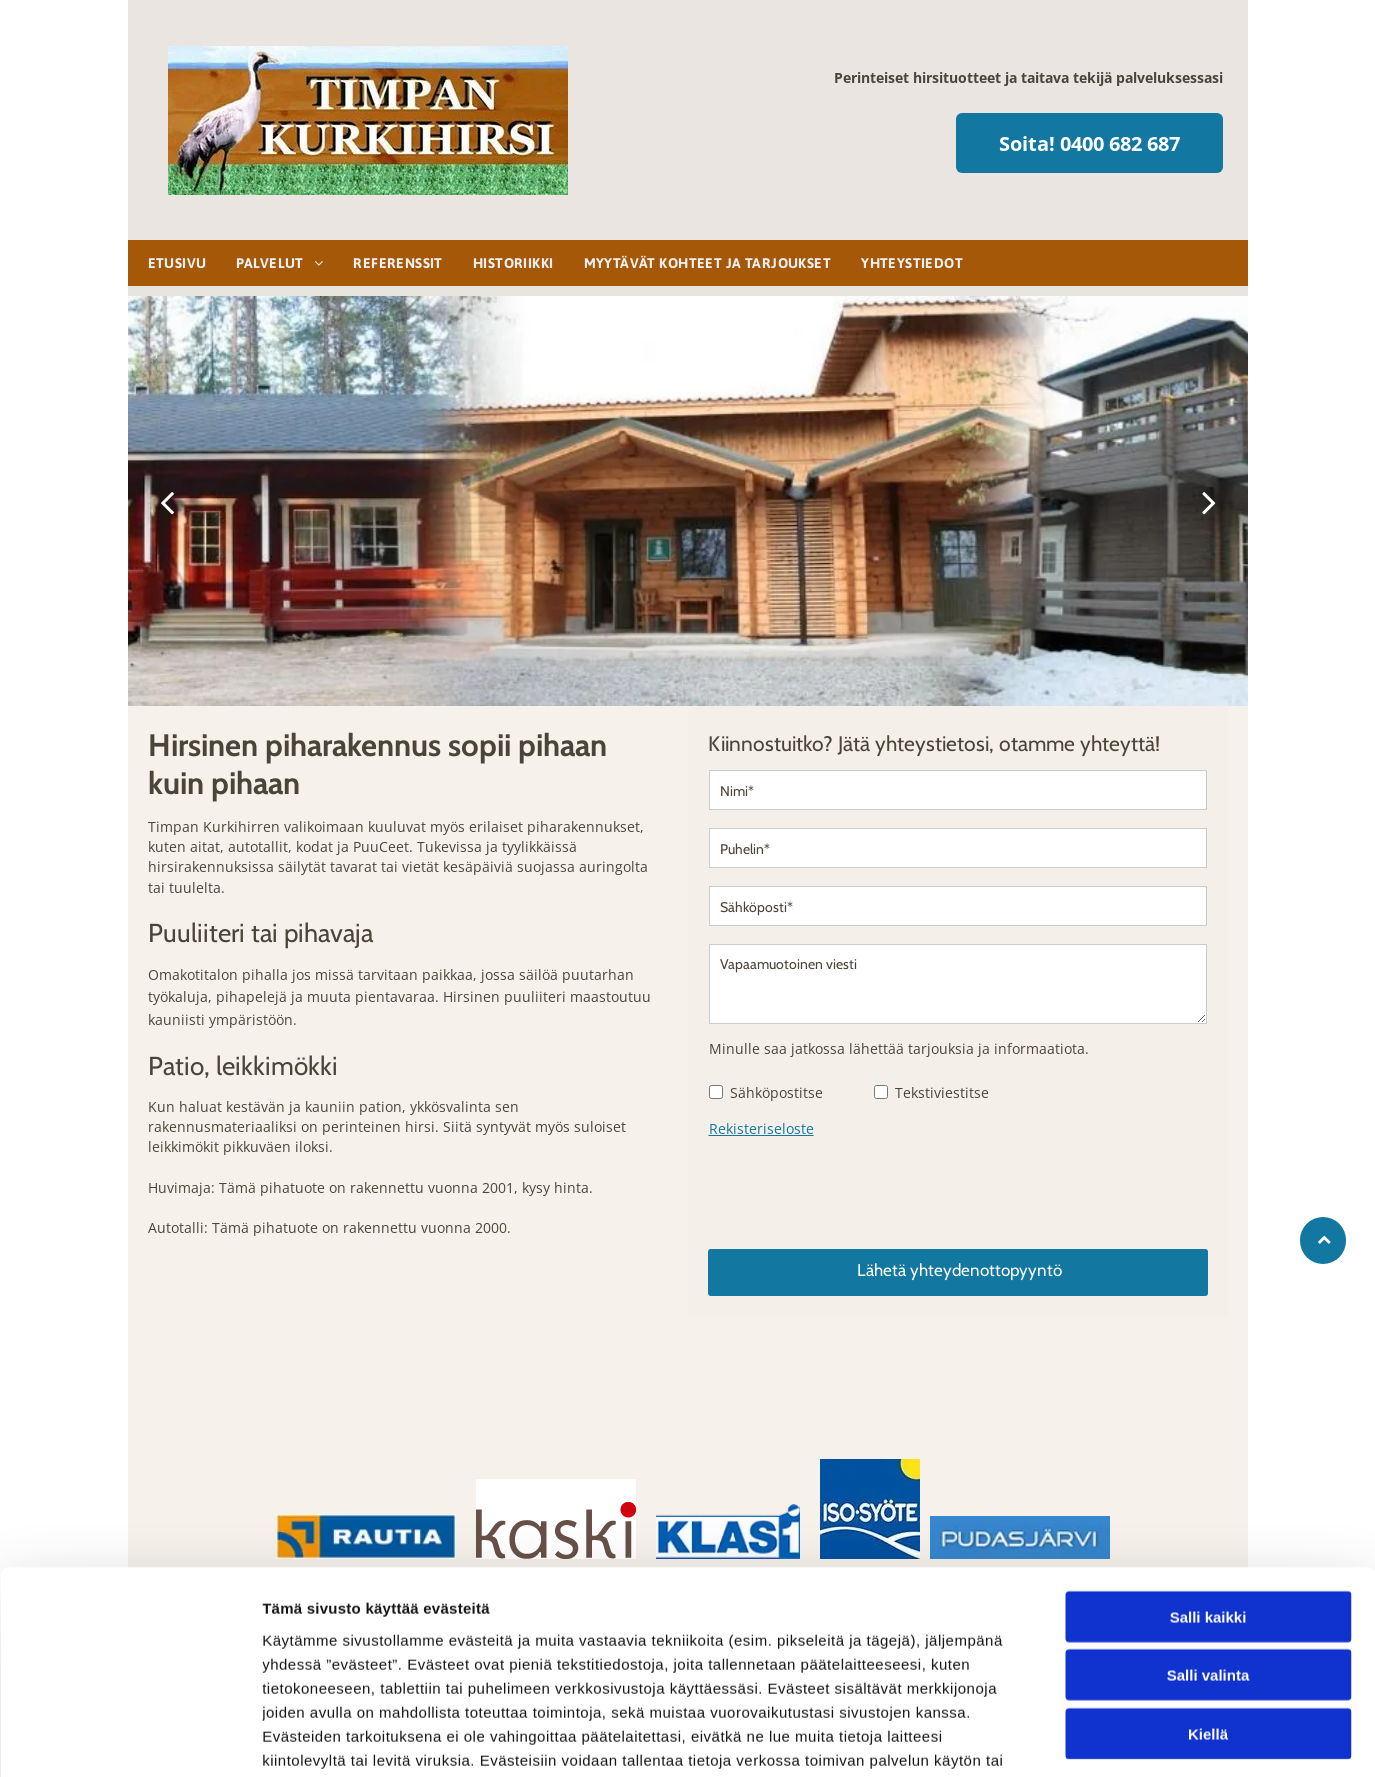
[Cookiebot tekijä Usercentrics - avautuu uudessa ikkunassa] (129, 1738)
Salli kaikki (1208, 1489)
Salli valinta (1208, 1548)
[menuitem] (172, 263)
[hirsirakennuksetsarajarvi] (238, 1342)
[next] (1209, 501)
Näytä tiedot (1069, 1737)
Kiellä (1208, 1606)
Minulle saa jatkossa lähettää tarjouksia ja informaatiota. (899, 1048)
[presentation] (861, 1189)
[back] (167, 501)
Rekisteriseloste (761, 1128)
